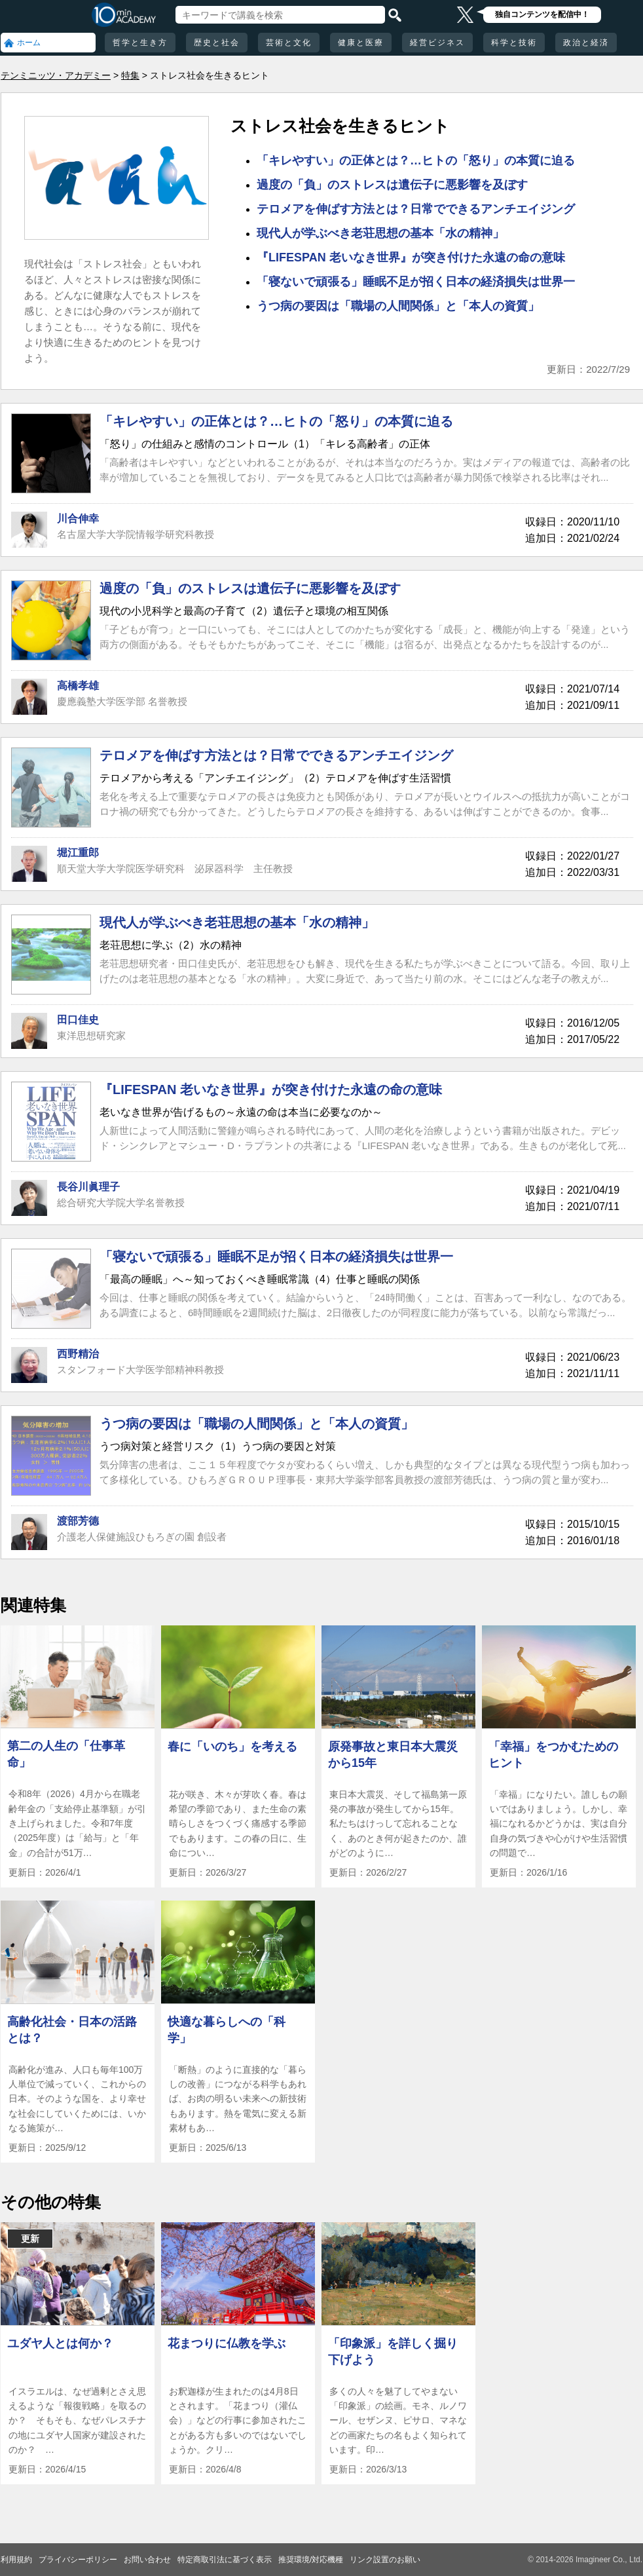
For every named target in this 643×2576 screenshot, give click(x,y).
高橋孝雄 (78, 685)
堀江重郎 (78, 852)
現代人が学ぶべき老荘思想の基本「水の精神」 (380, 233)
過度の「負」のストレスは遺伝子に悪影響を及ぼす (392, 184)
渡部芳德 (78, 1520)
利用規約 (16, 2559)
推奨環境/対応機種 (310, 2559)
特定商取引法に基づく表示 (224, 2559)
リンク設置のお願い (385, 2559)
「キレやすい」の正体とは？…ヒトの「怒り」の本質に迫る (416, 160)
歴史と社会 (217, 42)
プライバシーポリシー (78, 2559)
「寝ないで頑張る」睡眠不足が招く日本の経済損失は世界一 (416, 281)
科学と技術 (514, 42)
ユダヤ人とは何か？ (60, 2343)
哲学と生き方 (140, 42)
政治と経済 (586, 42)
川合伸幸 (78, 518)
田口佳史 (78, 1019)
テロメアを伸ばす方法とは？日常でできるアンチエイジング (416, 209)
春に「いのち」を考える (232, 1746)
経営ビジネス (437, 42)
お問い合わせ (147, 2559)
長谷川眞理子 (88, 1186)
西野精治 (78, 1353)
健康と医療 (361, 42)
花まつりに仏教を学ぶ (226, 2343)
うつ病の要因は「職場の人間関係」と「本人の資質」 (398, 306)
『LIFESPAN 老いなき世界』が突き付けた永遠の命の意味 (411, 257)
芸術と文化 (289, 42)
